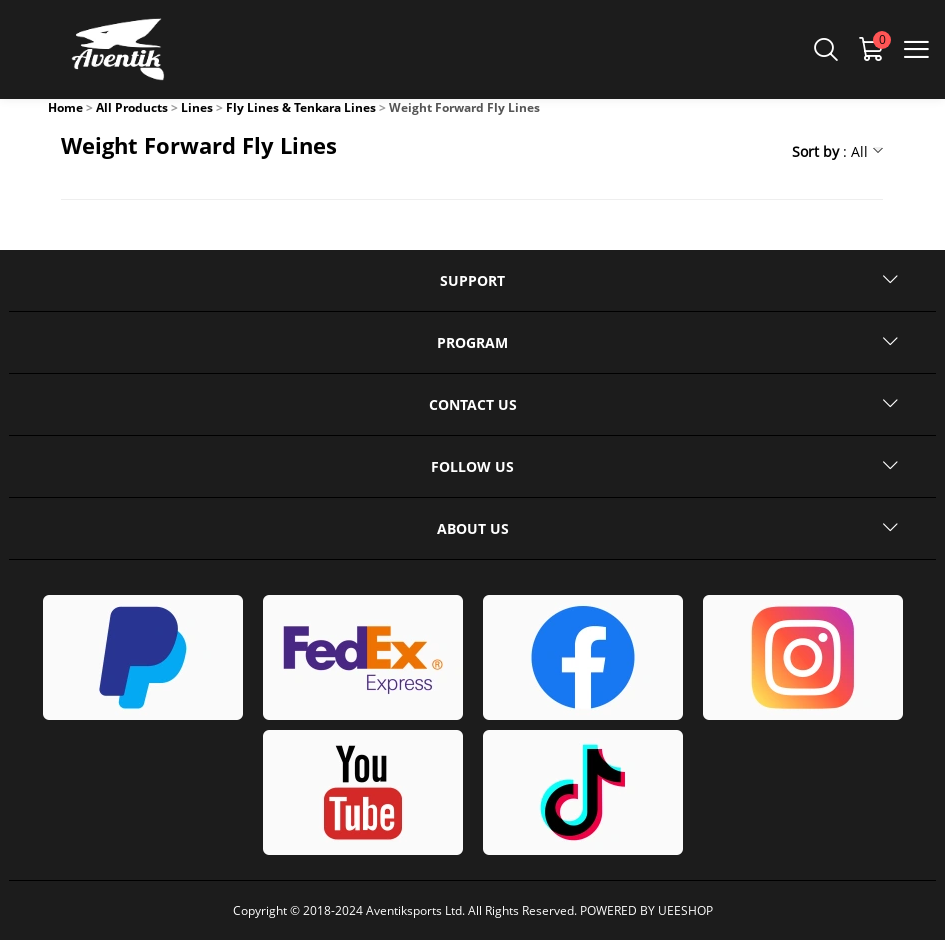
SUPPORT (472, 280)
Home (65, 107)
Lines (197, 107)
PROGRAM (472, 342)
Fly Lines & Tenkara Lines (301, 107)
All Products (132, 107)
